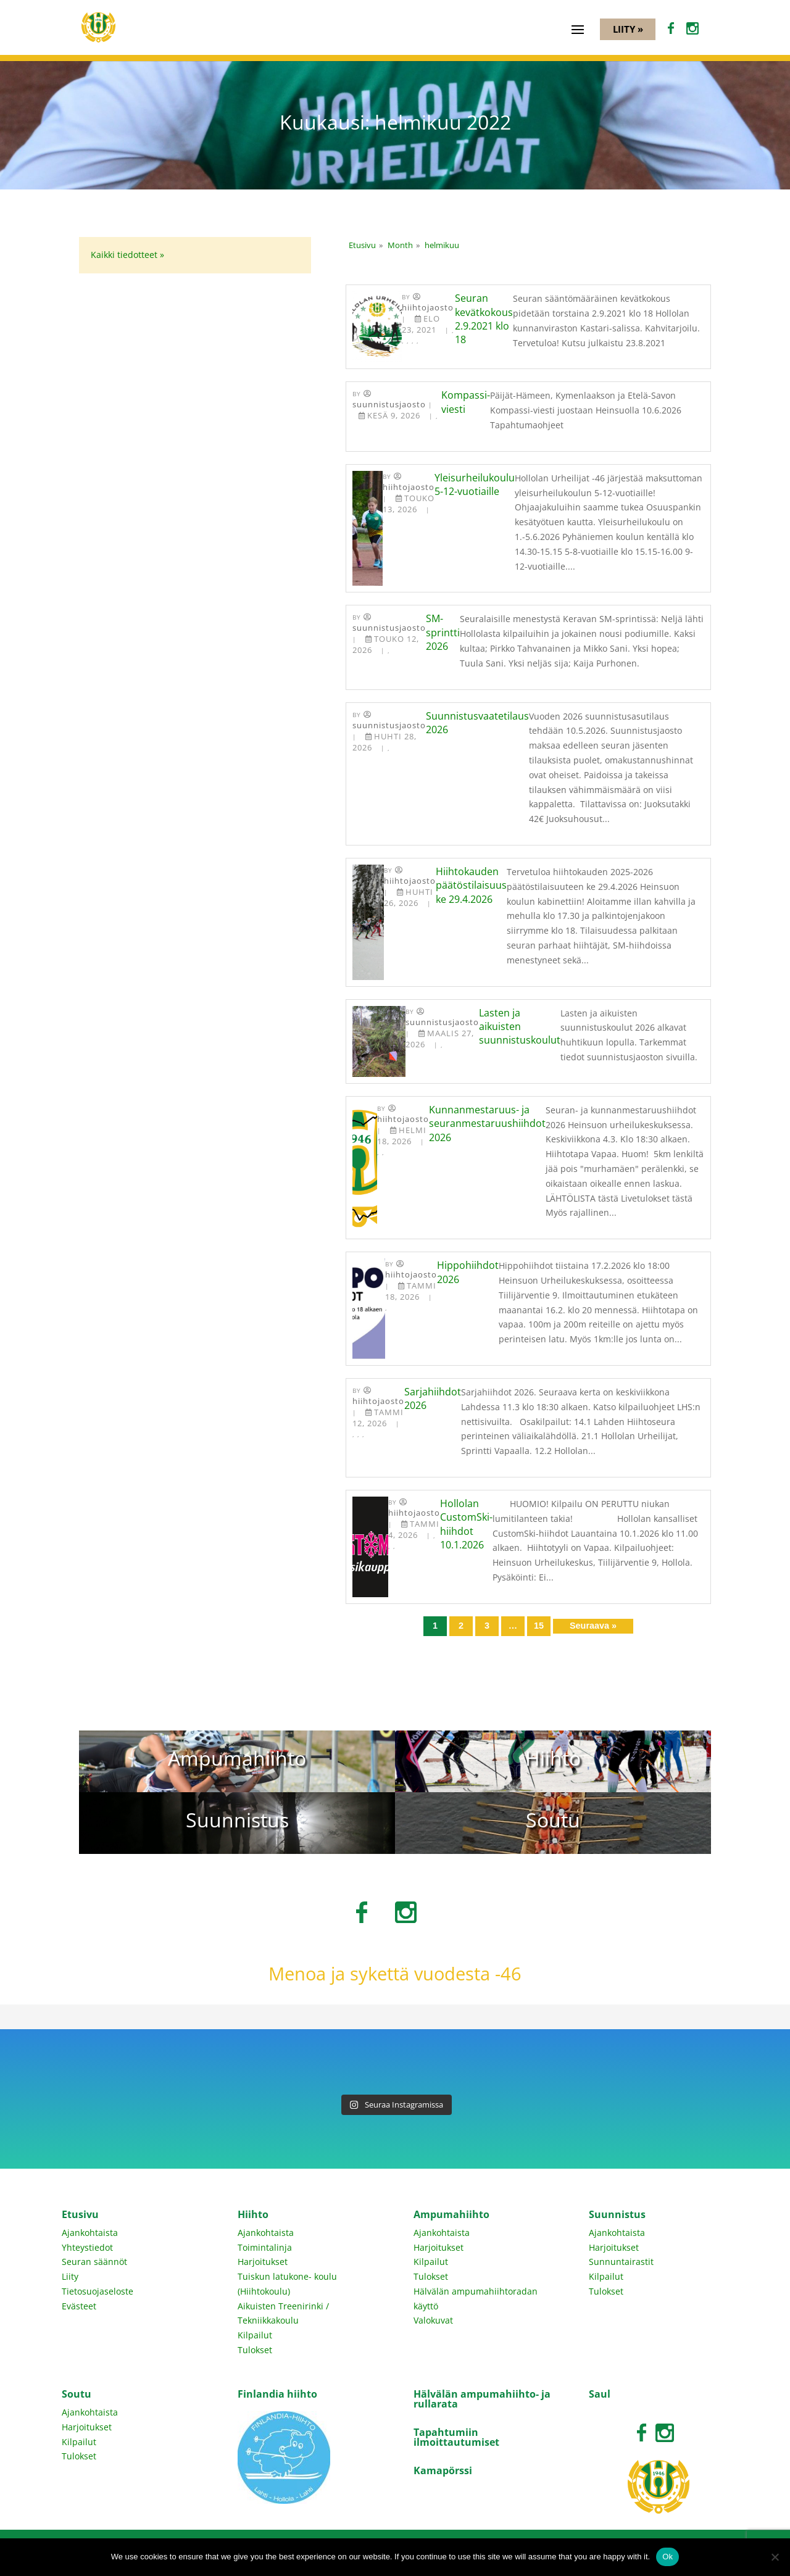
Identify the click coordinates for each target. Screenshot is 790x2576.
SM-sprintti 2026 (443, 632)
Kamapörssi (443, 2470)
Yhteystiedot (87, 2247)
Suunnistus (617, 2214)
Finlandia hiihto (277, 2394)
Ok (667, 2556)
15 (539, 1626)
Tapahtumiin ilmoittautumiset (456, 2437)
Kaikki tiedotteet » (127, 254)
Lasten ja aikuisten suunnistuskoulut (519, 1026)
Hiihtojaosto (428, 307)
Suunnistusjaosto (389, 404)
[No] (774, 2557)
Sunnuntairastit (621, 2261)
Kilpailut (255, 2335)
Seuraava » (593, 1626)
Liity (70, 2276)
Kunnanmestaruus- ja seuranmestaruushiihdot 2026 (487, 1123)
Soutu (76, 2394)
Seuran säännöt (94, 2261)
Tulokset (255, 2350)
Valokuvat (433, 2320)
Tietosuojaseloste (97, 2291)
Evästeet (79, 2306)
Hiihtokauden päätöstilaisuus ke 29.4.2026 (471, 885)
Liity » (628, 29)
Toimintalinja (265, 2247)
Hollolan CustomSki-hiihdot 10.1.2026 (466, 1524)
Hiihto (253, 2214)
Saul (599, 2394)
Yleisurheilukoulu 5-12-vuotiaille (474, 484)
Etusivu (80, 2214)
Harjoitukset (263, 2261)
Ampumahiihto (451, 2214)
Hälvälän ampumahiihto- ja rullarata (482, 2399)
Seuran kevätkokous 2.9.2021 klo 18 (484, 318)
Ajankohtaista (90, 2232)
